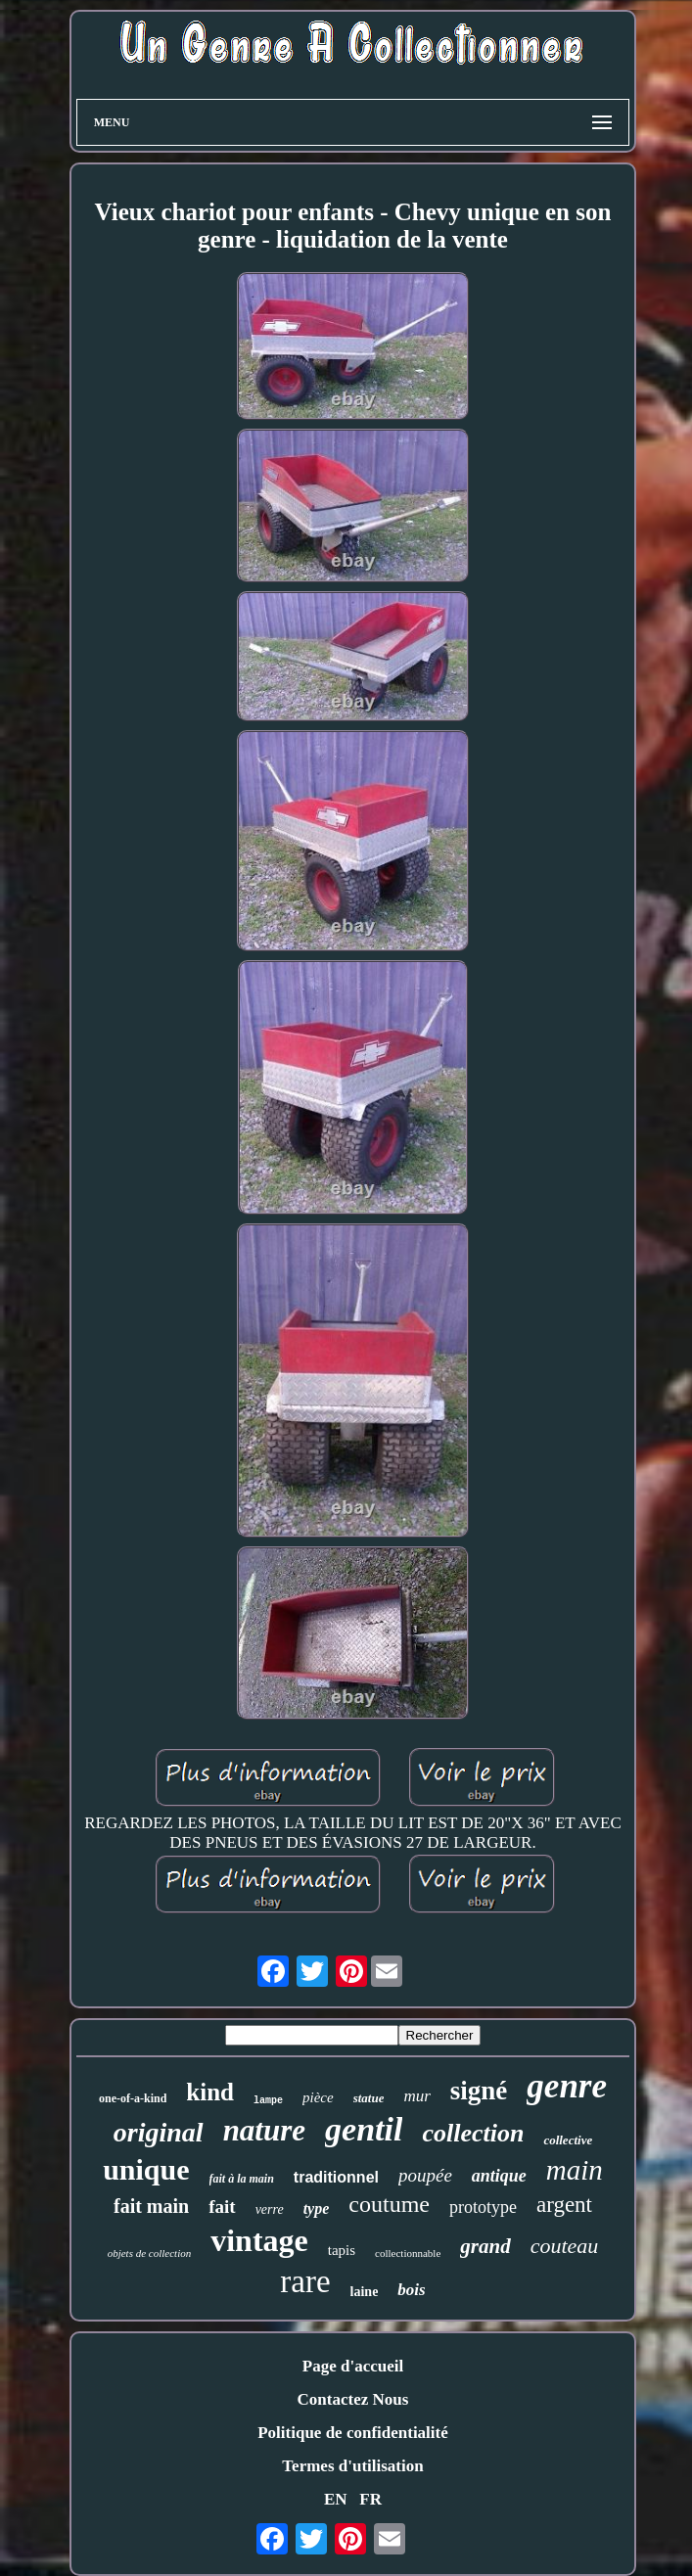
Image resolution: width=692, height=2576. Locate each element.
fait (221, 2206)
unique (146, 2169)
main (574, 2169)
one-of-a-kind (132, 2098)
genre (567, 2086)
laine (364, 2291)
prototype (483, 2207)
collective (567, 2140)
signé (479, 2090)
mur (416, 2096)
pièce (318, 2097)
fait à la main (241, 2178)
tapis (341, 2250)
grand (485, 2246)
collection (473, 2133)
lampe (268, 2100)
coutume (389, 2204)
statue (369, 2098)
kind (210, 2092)
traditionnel (336, 2177)
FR (370, 2499)
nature (264, 2130)
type (316, 2208)
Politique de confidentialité (352, 2432)
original (159, 2132)
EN (335, 2499)
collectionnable (407, 2253)
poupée (425, 2175)
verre (269, 2209)
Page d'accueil (352, 2366)
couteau (565, 2245)
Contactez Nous (353, 2399)
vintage (259, 2240)
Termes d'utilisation (352, 2466)
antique (499, 2175)
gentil (363, 2129)
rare (305, 2281)
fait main (151, 2206)
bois (411, 2289)
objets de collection (150, 2253)
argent (564, 2204)
